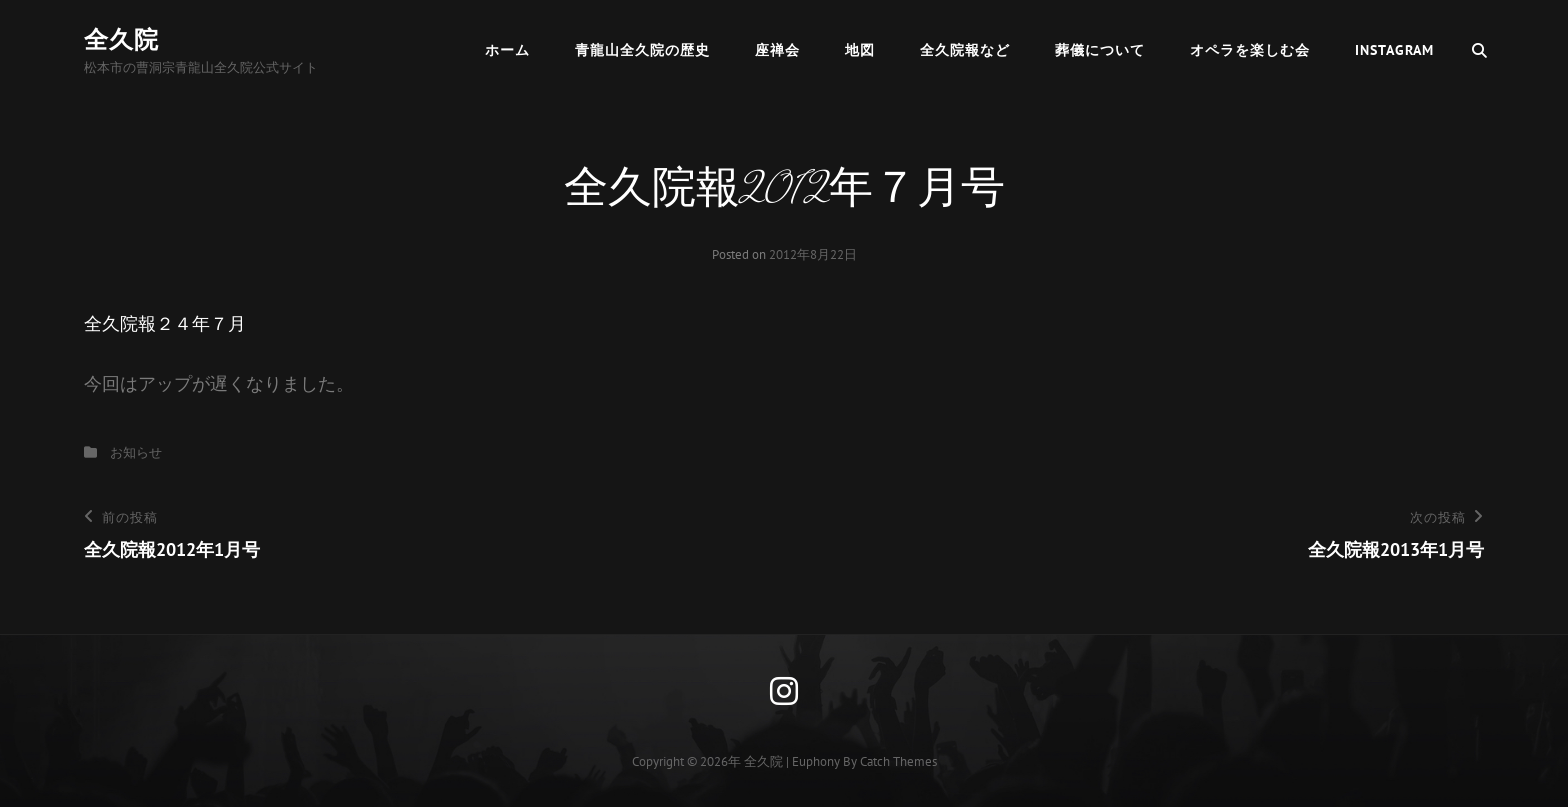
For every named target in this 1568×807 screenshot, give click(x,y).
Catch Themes (898, 761)
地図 (860, 50)
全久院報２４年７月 (165, 323)
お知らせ (136, 452)
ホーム (507, 50)
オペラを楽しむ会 (1250, 50)
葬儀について (1100, 50)
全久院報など (965, 50)
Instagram (1394, 50)
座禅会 (777, 50)
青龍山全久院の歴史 (642, 50)
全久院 (121, 39)
